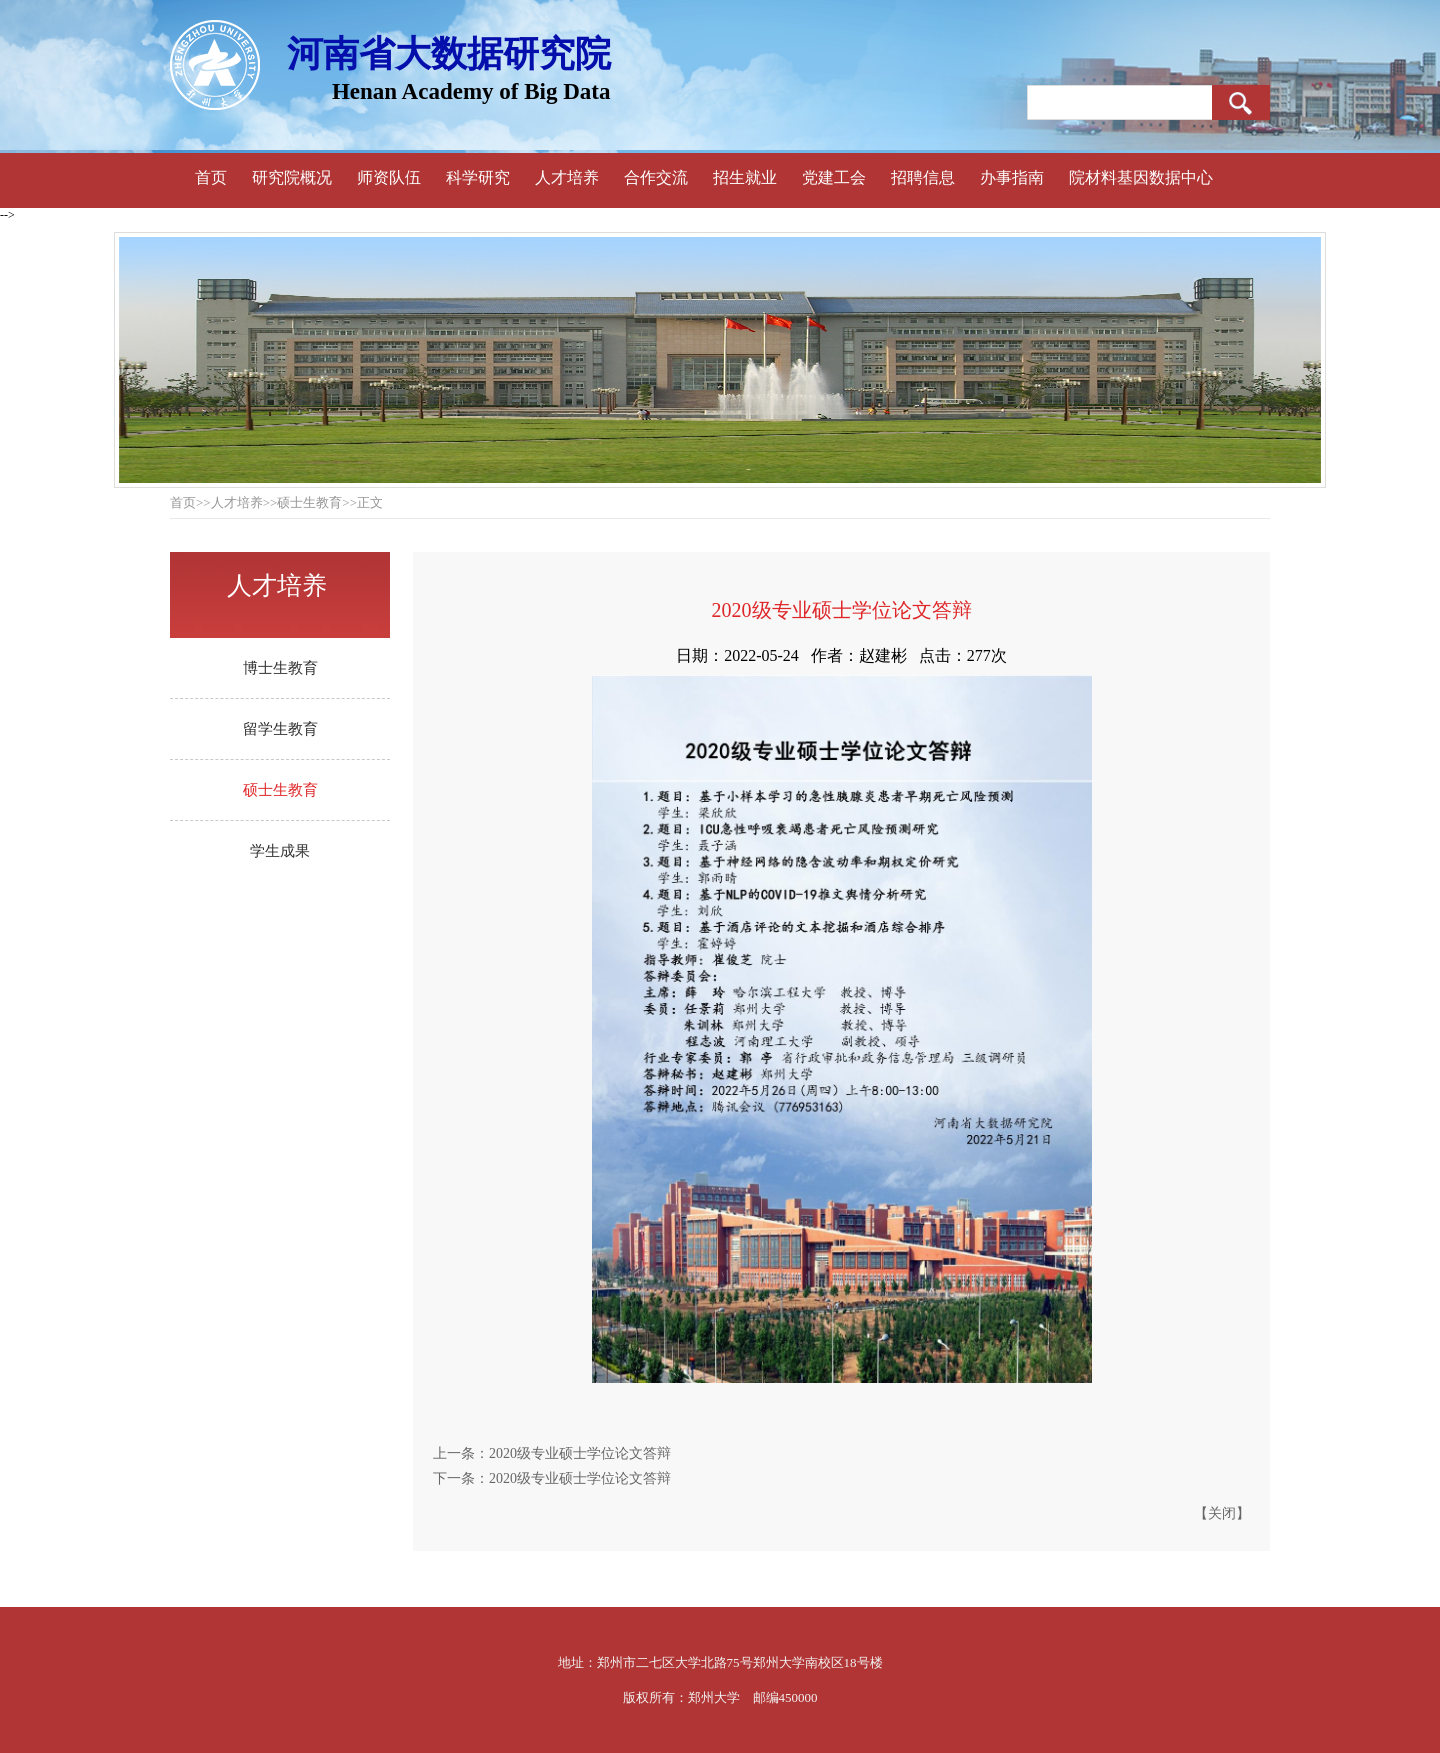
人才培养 (567, 177)
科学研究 (478, 177)
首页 (211, 177)
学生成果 (280, 851)
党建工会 (834, 177)
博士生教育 (280, 668)
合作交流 (656, 177)
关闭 (1222, 1513)
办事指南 (1012, 177)
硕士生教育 (280, 790)
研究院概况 (292, 177)
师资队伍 (389, 177)
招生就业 (745, 177)
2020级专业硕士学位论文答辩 (580, 1453)
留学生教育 (280, 729)
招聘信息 (923, 177)
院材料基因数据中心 (1141, 177)
